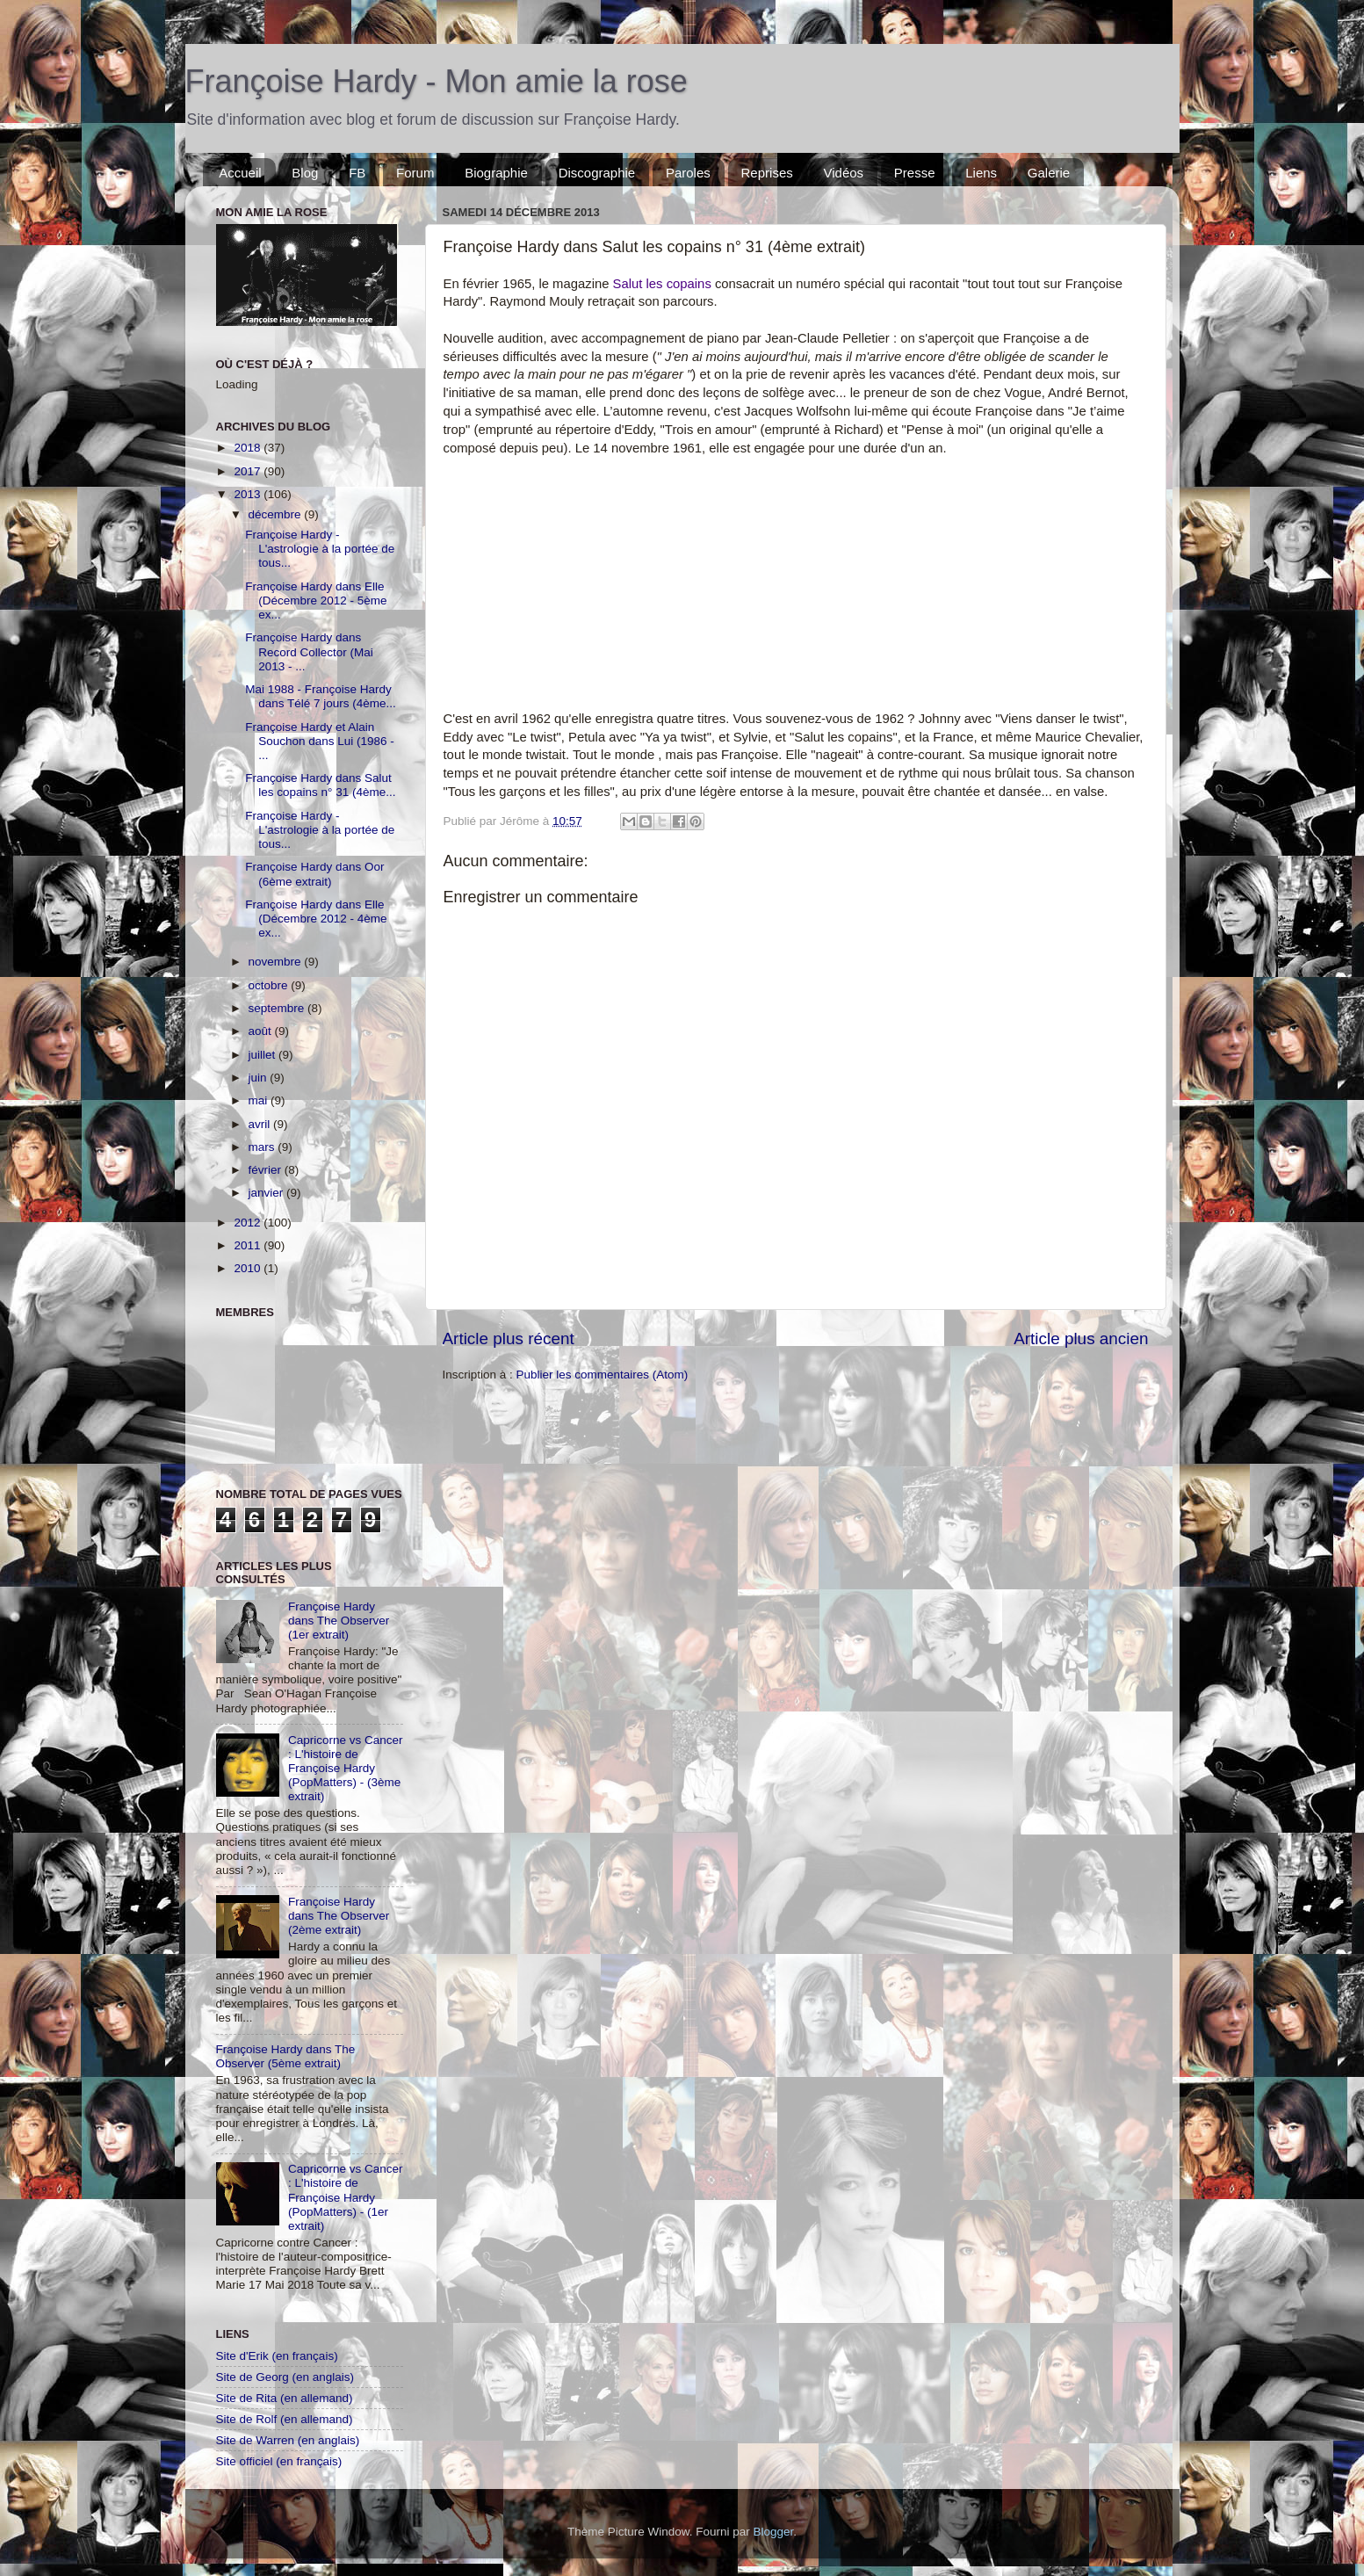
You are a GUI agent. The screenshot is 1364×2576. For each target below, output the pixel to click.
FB (357, 172)
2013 (248, 494)
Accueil (240, 172)
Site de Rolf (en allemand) (284, 2419)
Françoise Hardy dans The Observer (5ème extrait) (286, 2056)
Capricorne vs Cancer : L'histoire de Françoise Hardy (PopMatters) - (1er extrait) (345, 2197)
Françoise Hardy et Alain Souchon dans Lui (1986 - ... (319, 741)
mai (260, 1100)
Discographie (597, 172)
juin (260, 1077)
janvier (268, 1192)
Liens (981, 172)
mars (263, 1147)
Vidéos (843, 172)
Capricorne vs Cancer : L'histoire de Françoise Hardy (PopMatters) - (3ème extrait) (345, 1768)
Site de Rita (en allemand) (284, 2398)
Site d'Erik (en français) (277, 2356)
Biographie (496, 172)
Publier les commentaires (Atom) (602, 1374)
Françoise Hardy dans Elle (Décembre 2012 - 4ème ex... (315, 918)
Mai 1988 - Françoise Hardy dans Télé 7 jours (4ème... (320, 696)
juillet (264, 1054)
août (262, 1031)
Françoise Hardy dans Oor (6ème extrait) (314, 873)
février (267, 1169)
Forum (415, 172)
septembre (278, 1008)
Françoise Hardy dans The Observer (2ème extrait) (338, 1915)
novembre (277, 961)
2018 (248, 447)
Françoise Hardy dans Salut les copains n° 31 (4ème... (320, 785)
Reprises (767, 172)
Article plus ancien (1081, 1338)
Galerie (1049, 172)
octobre (270, 985)
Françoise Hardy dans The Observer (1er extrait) (338, 1620)
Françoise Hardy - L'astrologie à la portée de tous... (319, 548)
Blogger (774, 2531)
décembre (277, 514)
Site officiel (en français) (279, 2461)
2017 (248, 471)
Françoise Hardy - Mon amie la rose (436, 81)
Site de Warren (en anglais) (288, 2440)
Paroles (688, 172)
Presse (914, 172)
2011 (248, 1245)
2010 (248, 1268)
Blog (305, 172)
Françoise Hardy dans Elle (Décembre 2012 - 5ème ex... (315, 600)
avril (261, 1124)
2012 (248, 1222)
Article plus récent (508, 1338)
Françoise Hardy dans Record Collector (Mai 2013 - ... (309, 651)
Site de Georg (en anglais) (285, 2377)
